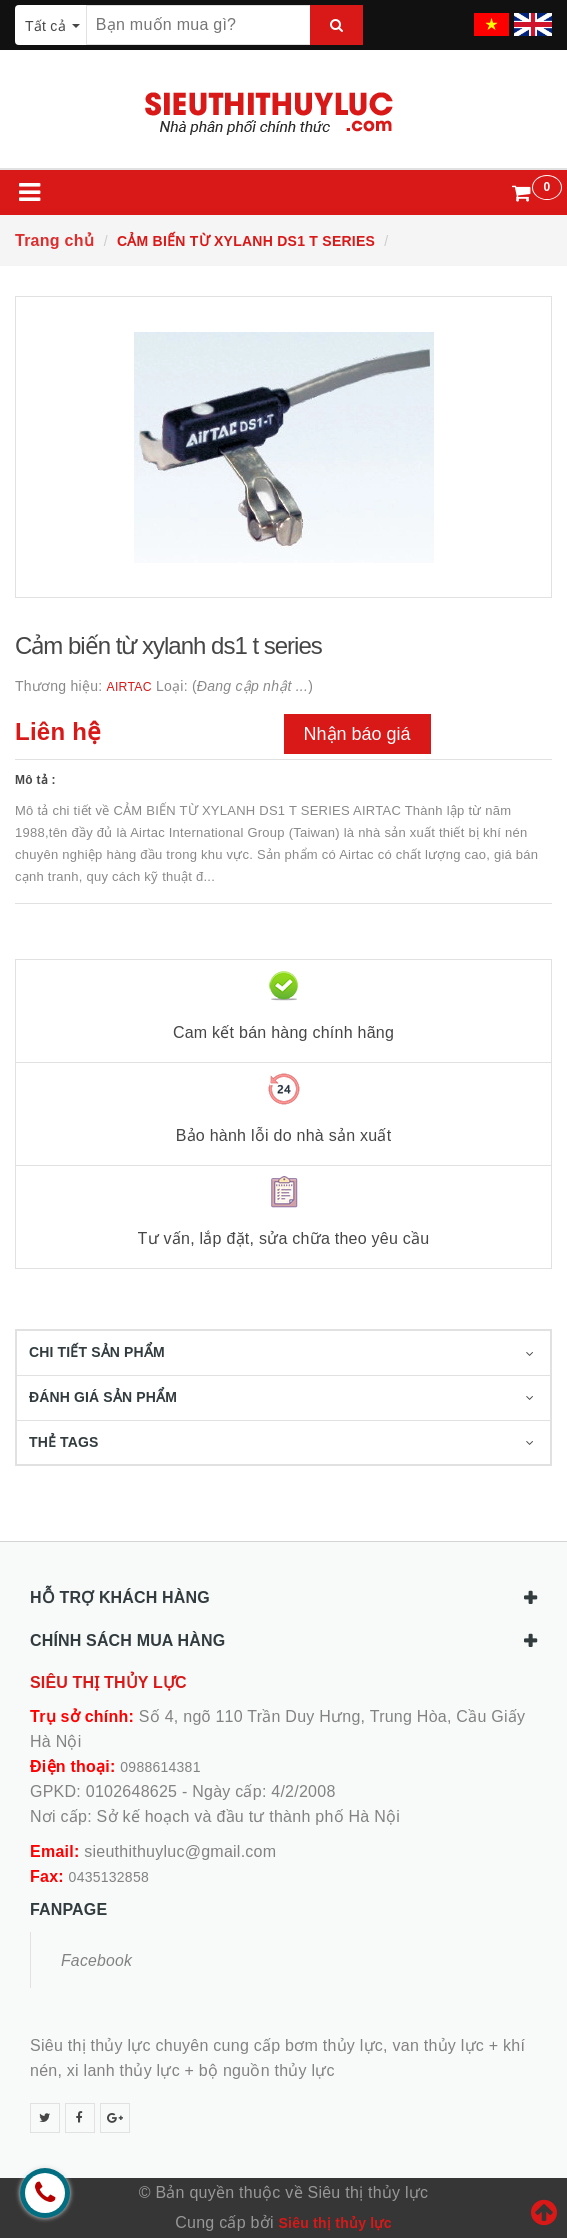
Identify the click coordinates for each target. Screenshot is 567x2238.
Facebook (96, 1960)
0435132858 (109, 1877)
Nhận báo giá (357, 734)
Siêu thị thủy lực (334, 2223)
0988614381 (160, 1767)
